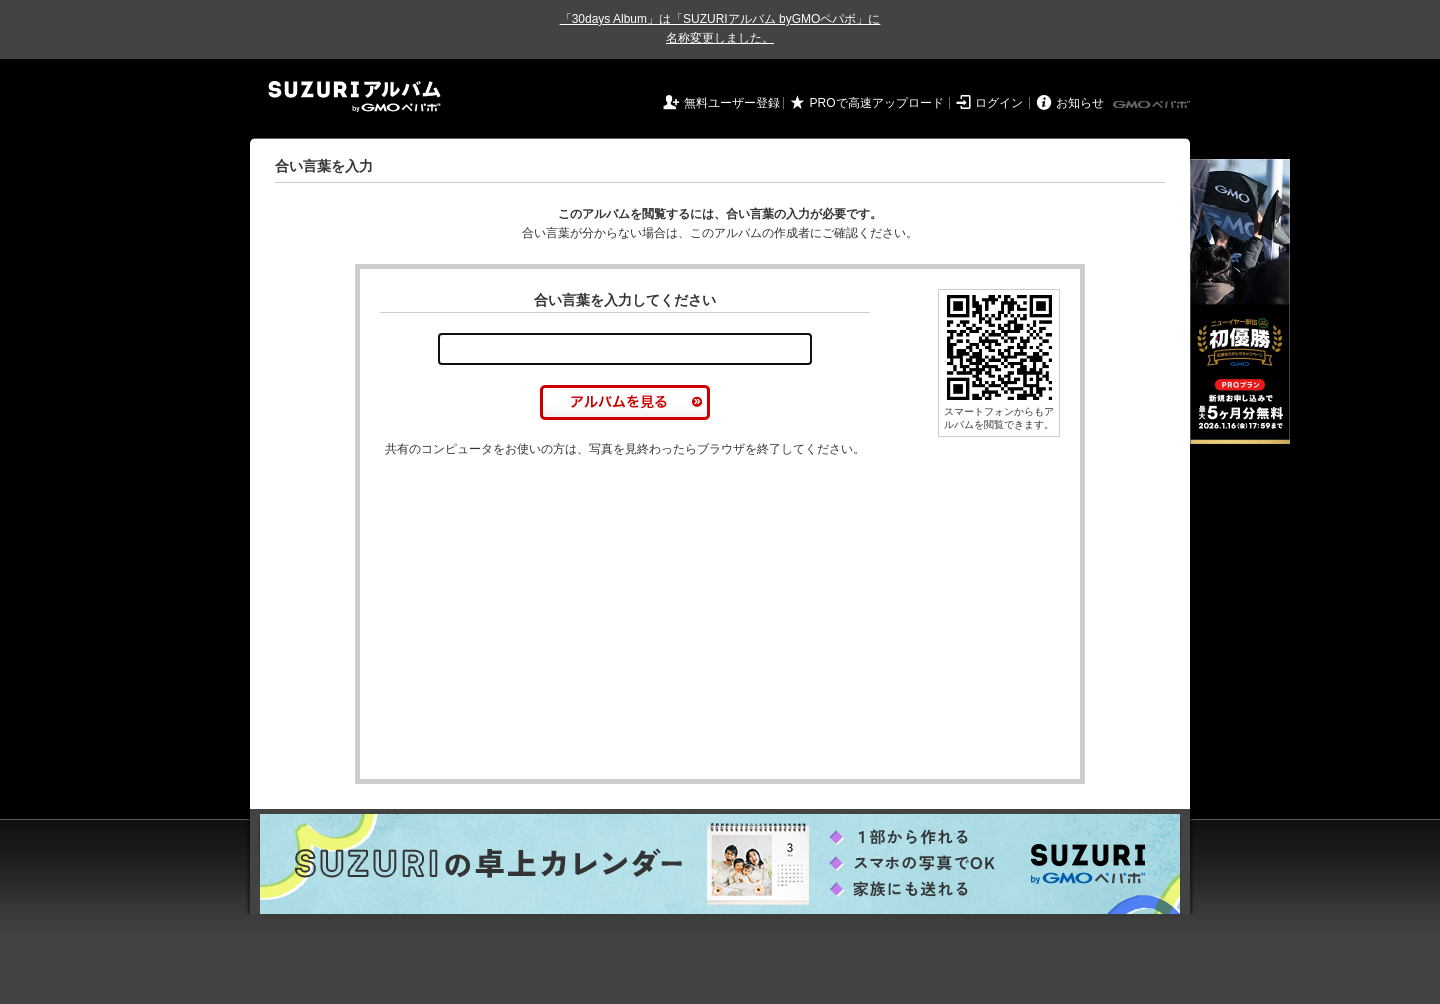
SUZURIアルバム (354, 96)
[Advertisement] (548, 619)
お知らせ (1080, 103)
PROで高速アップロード (877, 103)
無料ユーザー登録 (732, 103)
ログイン (999, 103)
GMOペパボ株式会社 (1153, 105)
